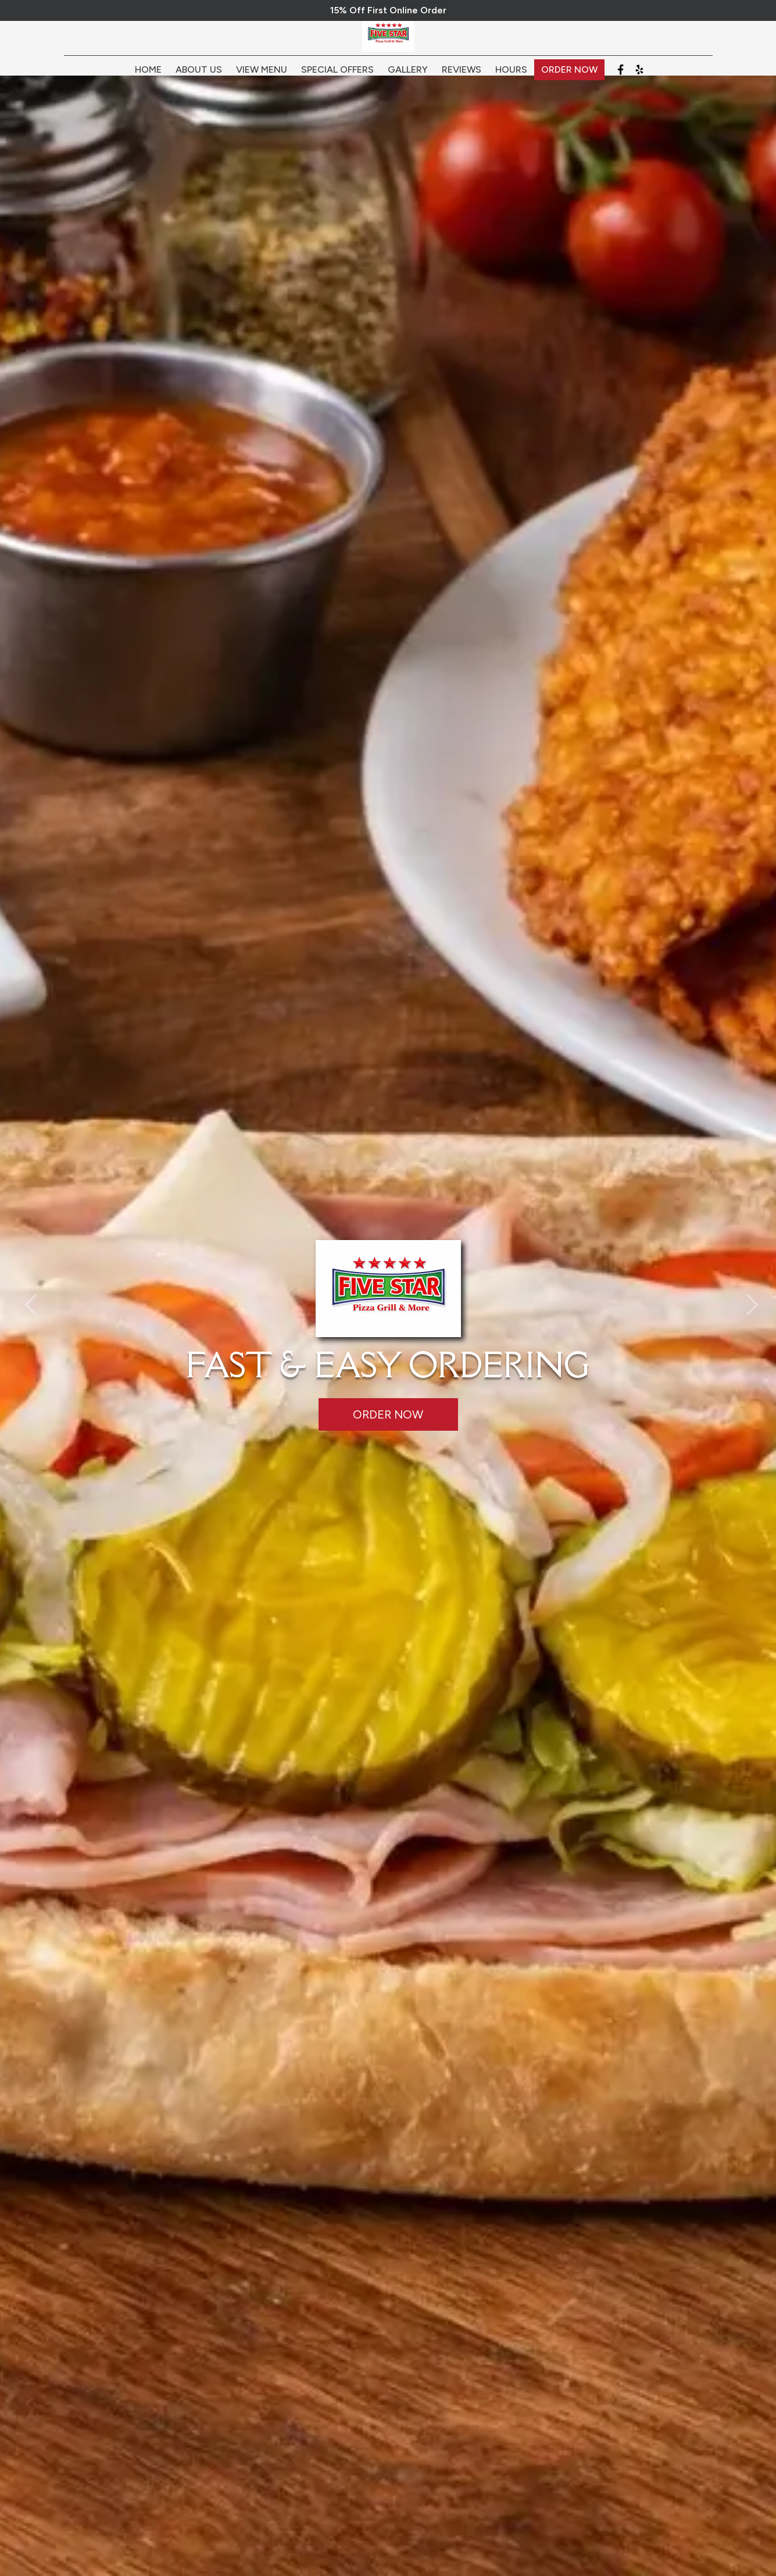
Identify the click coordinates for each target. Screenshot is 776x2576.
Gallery (408, 77)
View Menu (261, 77)
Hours (511, 77)
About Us (199, 77)
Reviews (461, 77)
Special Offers (337, 77)
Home (148, 77)
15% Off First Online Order (388, 10)
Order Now (569, 77)
